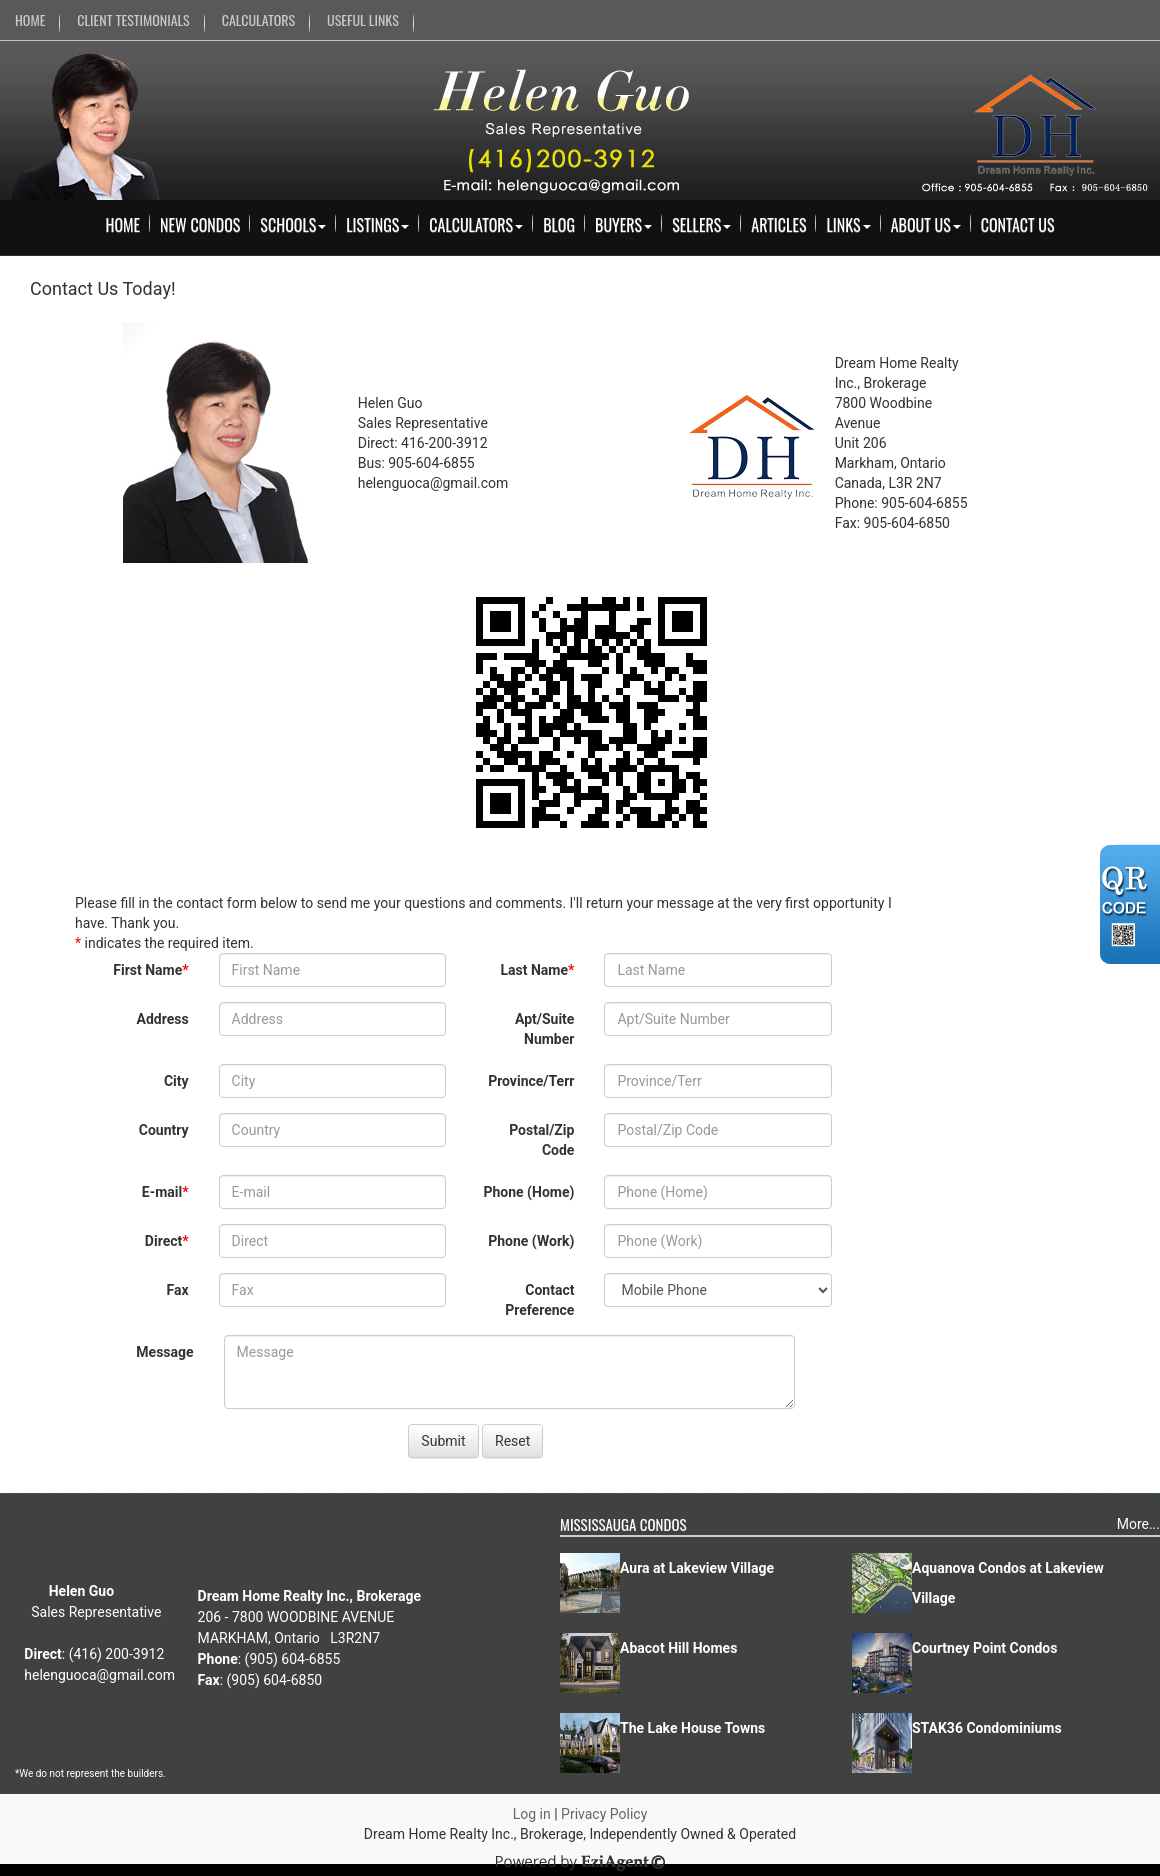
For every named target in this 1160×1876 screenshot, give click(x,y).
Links (848, 225)
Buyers (623, 225)
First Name (147, 970)
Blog (559, 225)
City (176, 1081)
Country (164, 1130)
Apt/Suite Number (544, 1029)
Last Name (535, 970)
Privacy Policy (604, 1814)
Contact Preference (539, 1300)
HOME (30, 19)
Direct (163, 1241)
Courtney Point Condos (984, 1648)
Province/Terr (531, 1081)
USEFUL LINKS (363, 19)
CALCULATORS (258, 19)
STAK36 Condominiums (987, 1728)
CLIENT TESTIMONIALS (133, 19)
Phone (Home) (528, 1192)
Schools (293, 225)
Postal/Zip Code (541, 1140)
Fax (178, 1290)
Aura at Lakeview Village (697, 1568)
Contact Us (1018, 225)
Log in (532, 1814)
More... (1138, 1524)
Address (162, 1019)
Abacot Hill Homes (678, 1648)
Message (164, 1352)
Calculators (476, 225)
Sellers (701, 225)
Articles (778, 225)
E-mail (162, 1192)
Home (122, 225)
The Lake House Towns (692, 1728)
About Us (926, 225)
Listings (377, 225)
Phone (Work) (531, 1241)
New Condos (200, 225)
